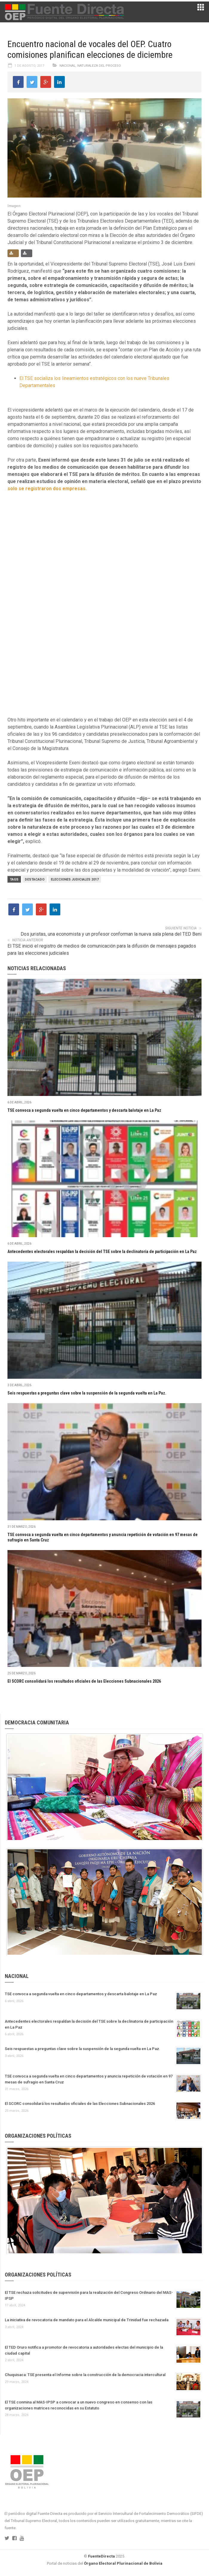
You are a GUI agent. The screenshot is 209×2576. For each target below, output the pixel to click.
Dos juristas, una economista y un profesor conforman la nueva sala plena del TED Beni (111, 934)
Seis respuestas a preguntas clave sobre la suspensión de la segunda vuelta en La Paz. (86, 1393)
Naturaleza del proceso (99, 66)
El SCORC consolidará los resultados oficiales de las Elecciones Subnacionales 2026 (84, 1681)
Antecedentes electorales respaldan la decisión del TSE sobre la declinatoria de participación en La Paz (102, 1251)
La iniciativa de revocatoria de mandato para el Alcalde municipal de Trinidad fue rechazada (86, 2320)
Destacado (34, 879)
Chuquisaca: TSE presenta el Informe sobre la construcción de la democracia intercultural (85, 2374)
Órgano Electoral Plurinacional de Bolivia (123, 2563)
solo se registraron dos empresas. (47, 488)
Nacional (67, 66)
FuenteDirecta (101, 2556)
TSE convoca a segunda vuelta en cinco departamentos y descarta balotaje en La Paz (84, 1110)
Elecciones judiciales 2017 (75, 879)
